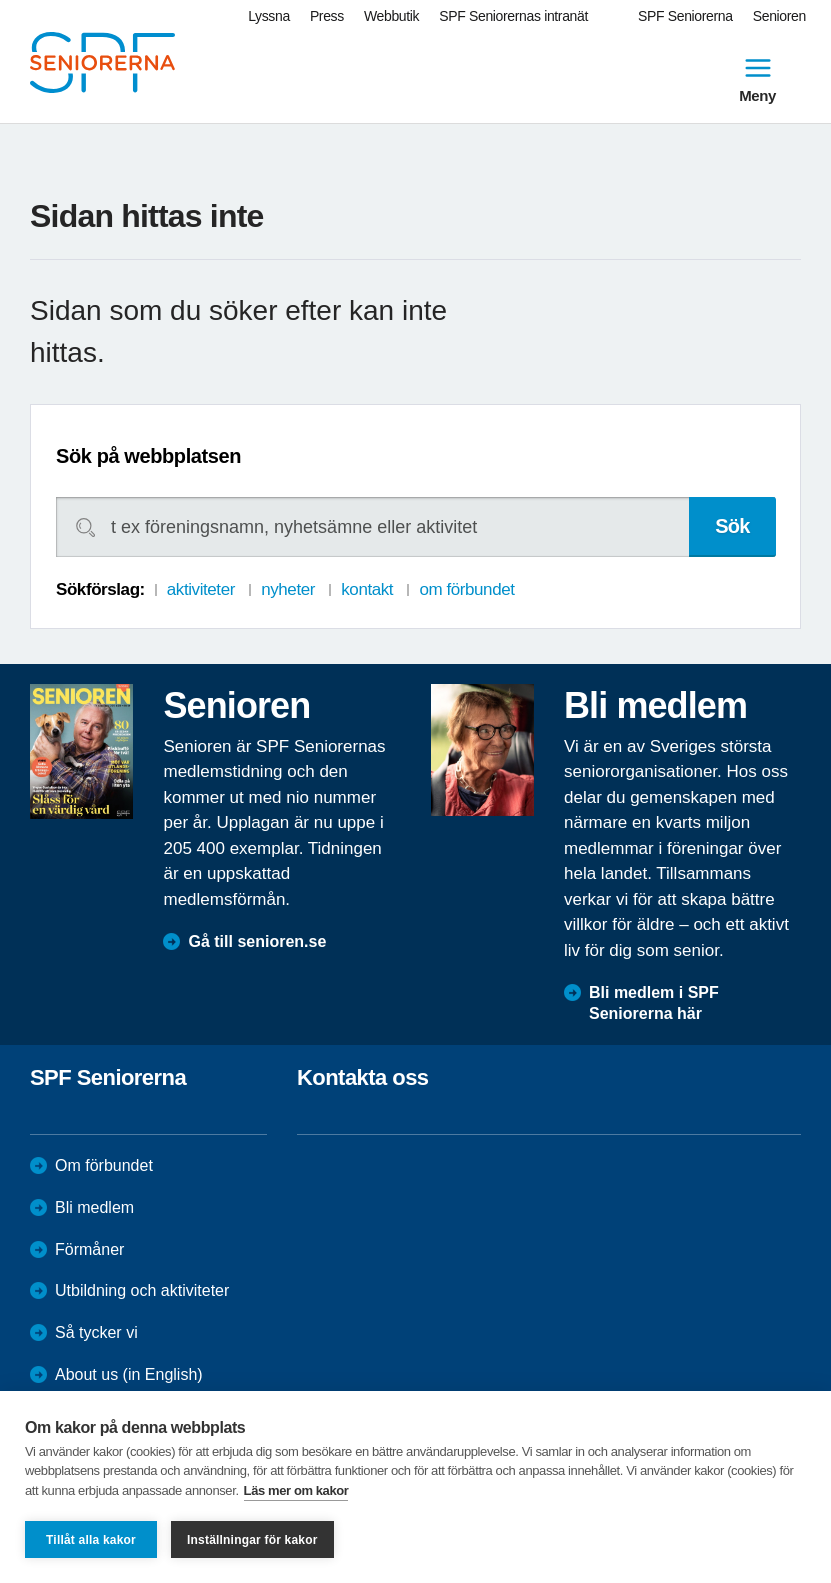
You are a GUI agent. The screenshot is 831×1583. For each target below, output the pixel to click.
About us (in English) (129, 1374)
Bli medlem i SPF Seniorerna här (654, 1003)
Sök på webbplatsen (148, 456)
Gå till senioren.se (257, 941)
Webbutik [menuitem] (391, 16)
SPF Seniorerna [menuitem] (685, 16)
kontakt (367, 589)
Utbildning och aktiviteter (142, 1290)
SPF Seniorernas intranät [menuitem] (513, 16)
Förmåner (89, 1249)
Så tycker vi (96, 1332)
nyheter (288, 589)
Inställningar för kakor (252, 1540)
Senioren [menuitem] (779, 16)
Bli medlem (94, 1207)
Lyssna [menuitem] (269, 16)
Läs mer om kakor (296, 1490)
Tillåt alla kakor (91, 1540)
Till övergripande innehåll (0, 0)
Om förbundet (104, 1165)
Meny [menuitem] (757, 78)
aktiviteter (201, 589)
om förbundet (466, 589)
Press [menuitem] (327, 16)
